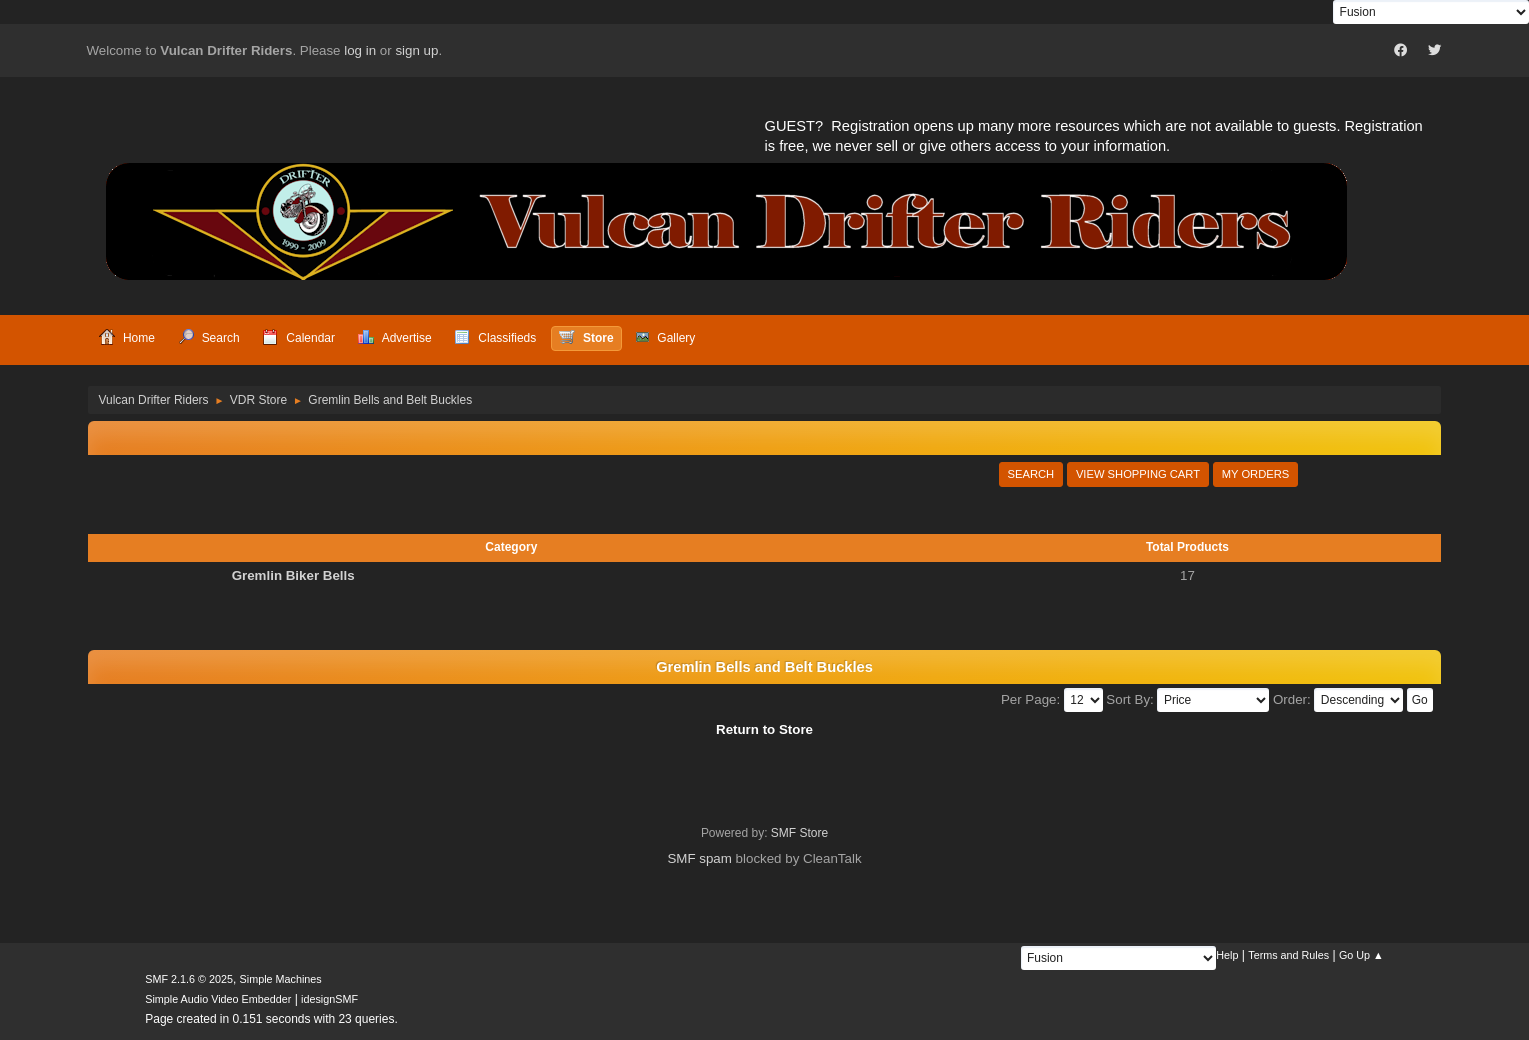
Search (1031, 474)
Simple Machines (281, 979)
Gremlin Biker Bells (293, 575)
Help (1227, 955)
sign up (416, 50)
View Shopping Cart (1138, 474)
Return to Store (764, 729)
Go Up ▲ (1361, 955)
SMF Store (799, 833)
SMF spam (699, 858)
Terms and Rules (1288, 955)
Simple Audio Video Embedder (218, 999)
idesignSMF (329, 999)
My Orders (1256, 474)
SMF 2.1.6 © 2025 (189, 979)
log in (360, 50)
